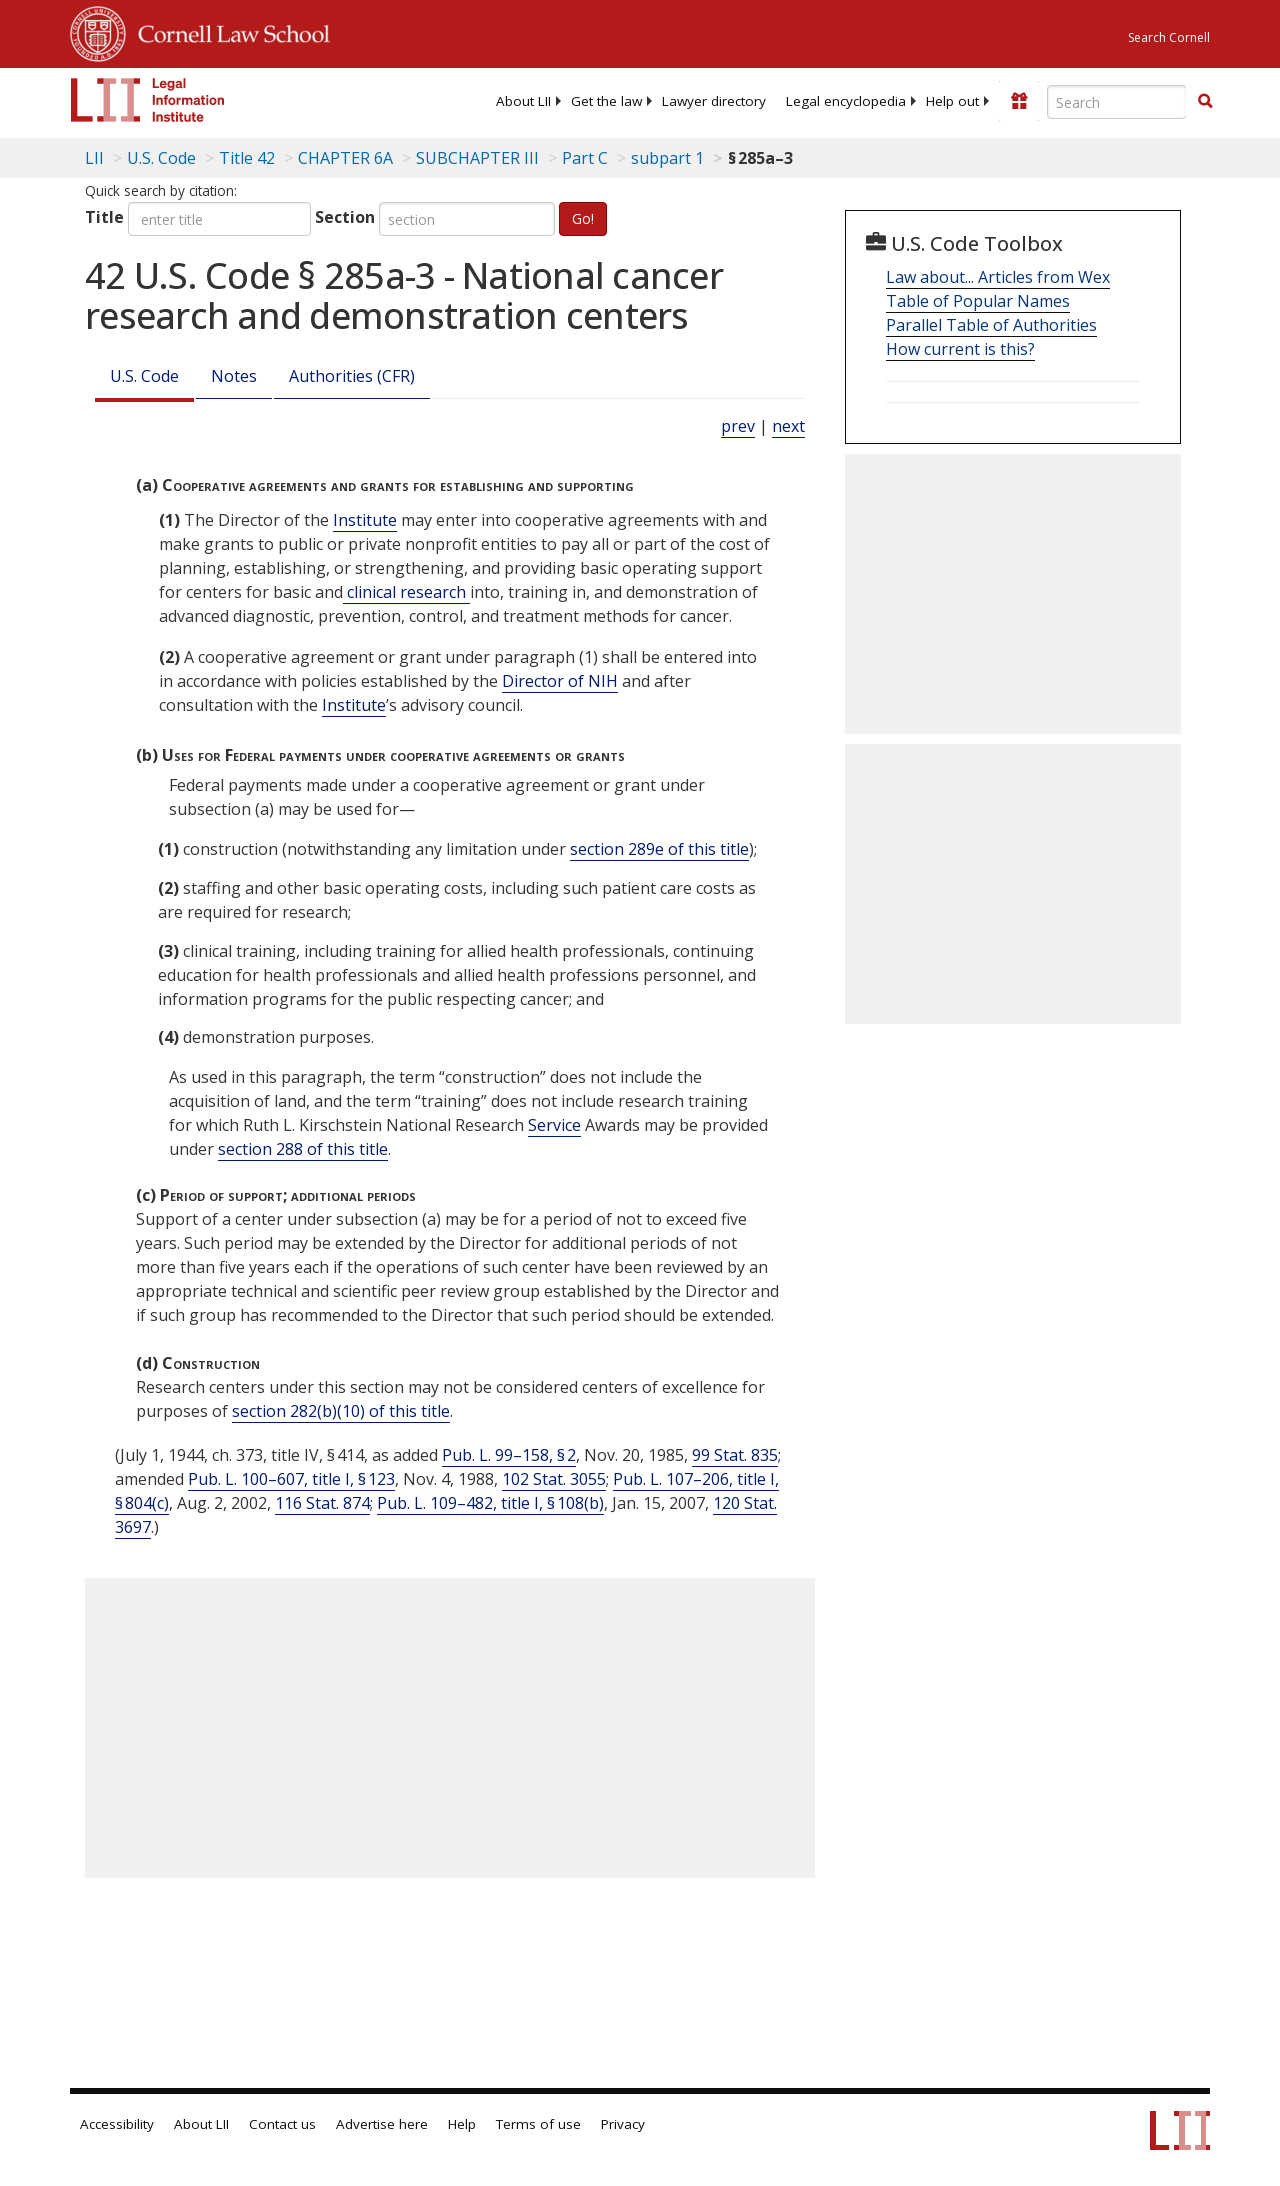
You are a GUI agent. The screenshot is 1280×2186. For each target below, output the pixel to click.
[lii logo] (148, 100)
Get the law (606, 101)
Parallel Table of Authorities (991, 325)
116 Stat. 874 (322, 1503)
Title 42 (247, 158)
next (788, 426)
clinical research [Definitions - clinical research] (406, 592)
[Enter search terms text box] (1117, 102)
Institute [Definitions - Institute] (365, 520)
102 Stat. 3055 (554, 1479)
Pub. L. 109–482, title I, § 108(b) (490, 1503)
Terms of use (538, 2124)
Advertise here (382, 2124)
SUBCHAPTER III (477, 158)
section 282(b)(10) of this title (341, 1411)
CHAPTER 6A (345, 158)
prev (738, 426)
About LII (523, 101)
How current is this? (960, 349)
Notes (234, 376)
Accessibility (117, 2124)
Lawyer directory (714, 101)
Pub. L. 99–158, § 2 (509, 1455)
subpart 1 (667, 158)
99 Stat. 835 (735, 1455)
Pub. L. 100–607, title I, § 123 (291, 1479)
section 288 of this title (303, 1149)
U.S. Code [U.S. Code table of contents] (161, 158)
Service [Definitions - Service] (554, 1125)
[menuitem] (523, 101)
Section (345, 217)
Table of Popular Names (978, 301)
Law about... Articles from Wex (998, 277)
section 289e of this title (659, 849)
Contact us (282, 2124)
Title (104, 217)
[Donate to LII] (1019, 101)
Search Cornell (1169, 37)
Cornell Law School (228, 31)
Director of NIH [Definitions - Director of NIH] (560, 681)
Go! (583, 218)
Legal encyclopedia (846, 101)
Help (462, 2124)
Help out (952, 101)
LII (94, 158)
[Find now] (1205, 102)
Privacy (623, 2124)
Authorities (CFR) (352, 376)
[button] (1205, 101)
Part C (585, 158)
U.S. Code (144, 376)
